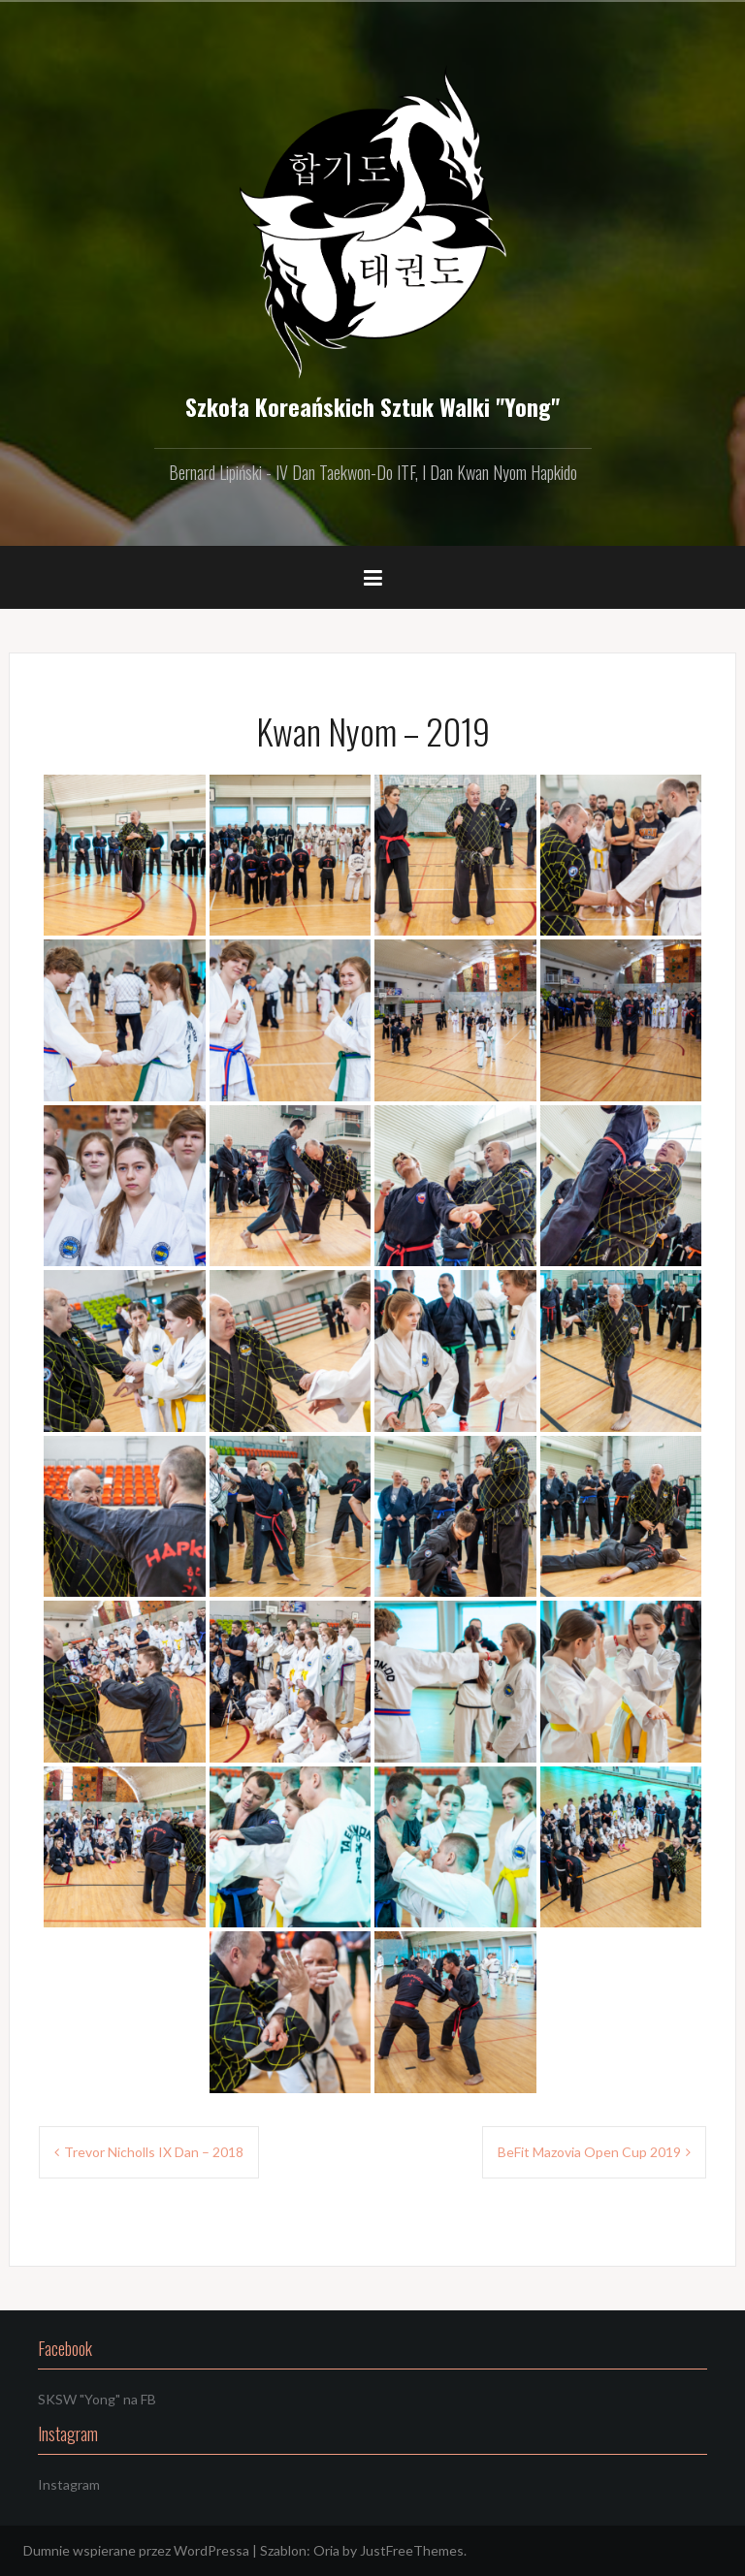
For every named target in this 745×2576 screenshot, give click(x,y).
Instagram (69, 2484)
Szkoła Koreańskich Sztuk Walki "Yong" (372, 406)
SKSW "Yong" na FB (97, 2399)
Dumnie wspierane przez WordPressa (136, 2550)
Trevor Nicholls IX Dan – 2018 (153, 2152)
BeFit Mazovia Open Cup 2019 (589, 2152)
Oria (326, 2550)
